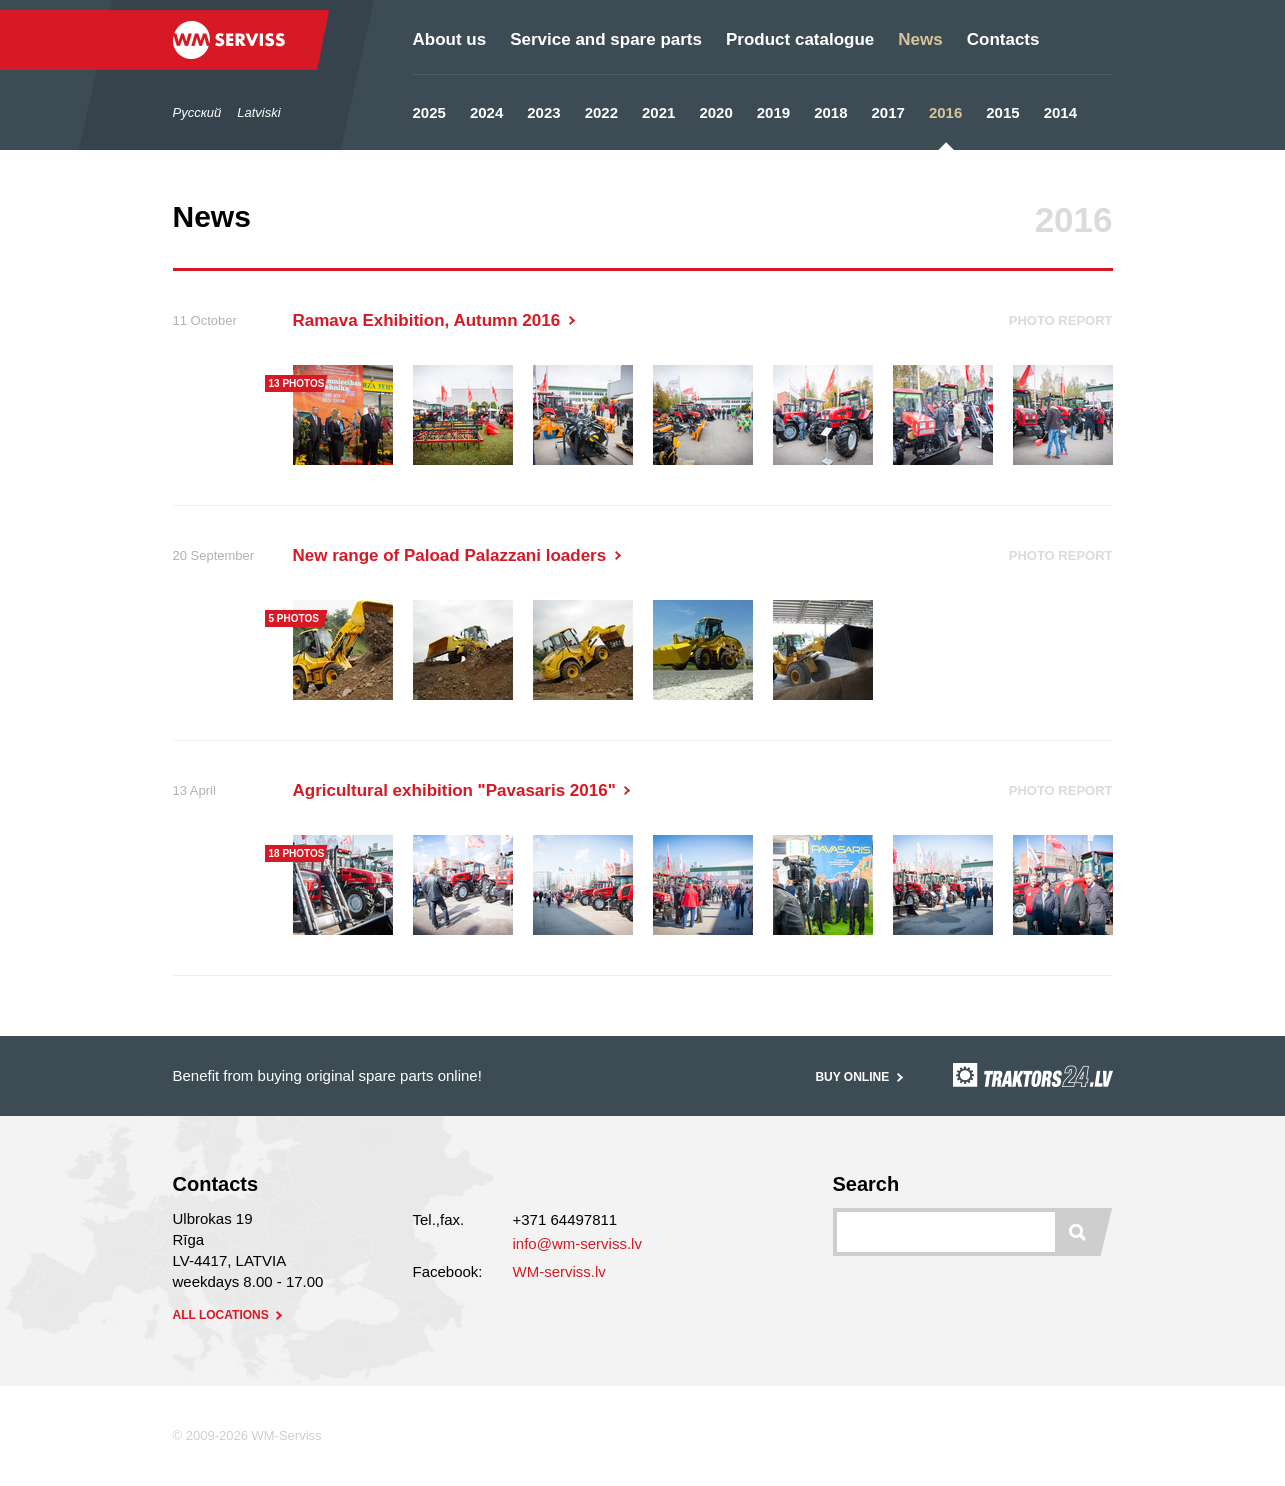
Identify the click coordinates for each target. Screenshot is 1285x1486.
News (920, 39)
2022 (601, 112)
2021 (658, 112)
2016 (945, 112)
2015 (1002, 112)
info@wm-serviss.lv (577, 1243)
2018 (830, 112)
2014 (1060, 112)
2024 (486, 112)
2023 (543, 112)
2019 (773, 112)
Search (866, 1184)
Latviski (258, 112)
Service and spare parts (606, 39)
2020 (715, 112)
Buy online (860, 1077)
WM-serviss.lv (559, 1271)
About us (450, 39)
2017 (888, 112)
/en (121, 69)
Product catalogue (800, 39)
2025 (429, 112)
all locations (230, 1315)
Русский (197, 112)
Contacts (1003, 39)
